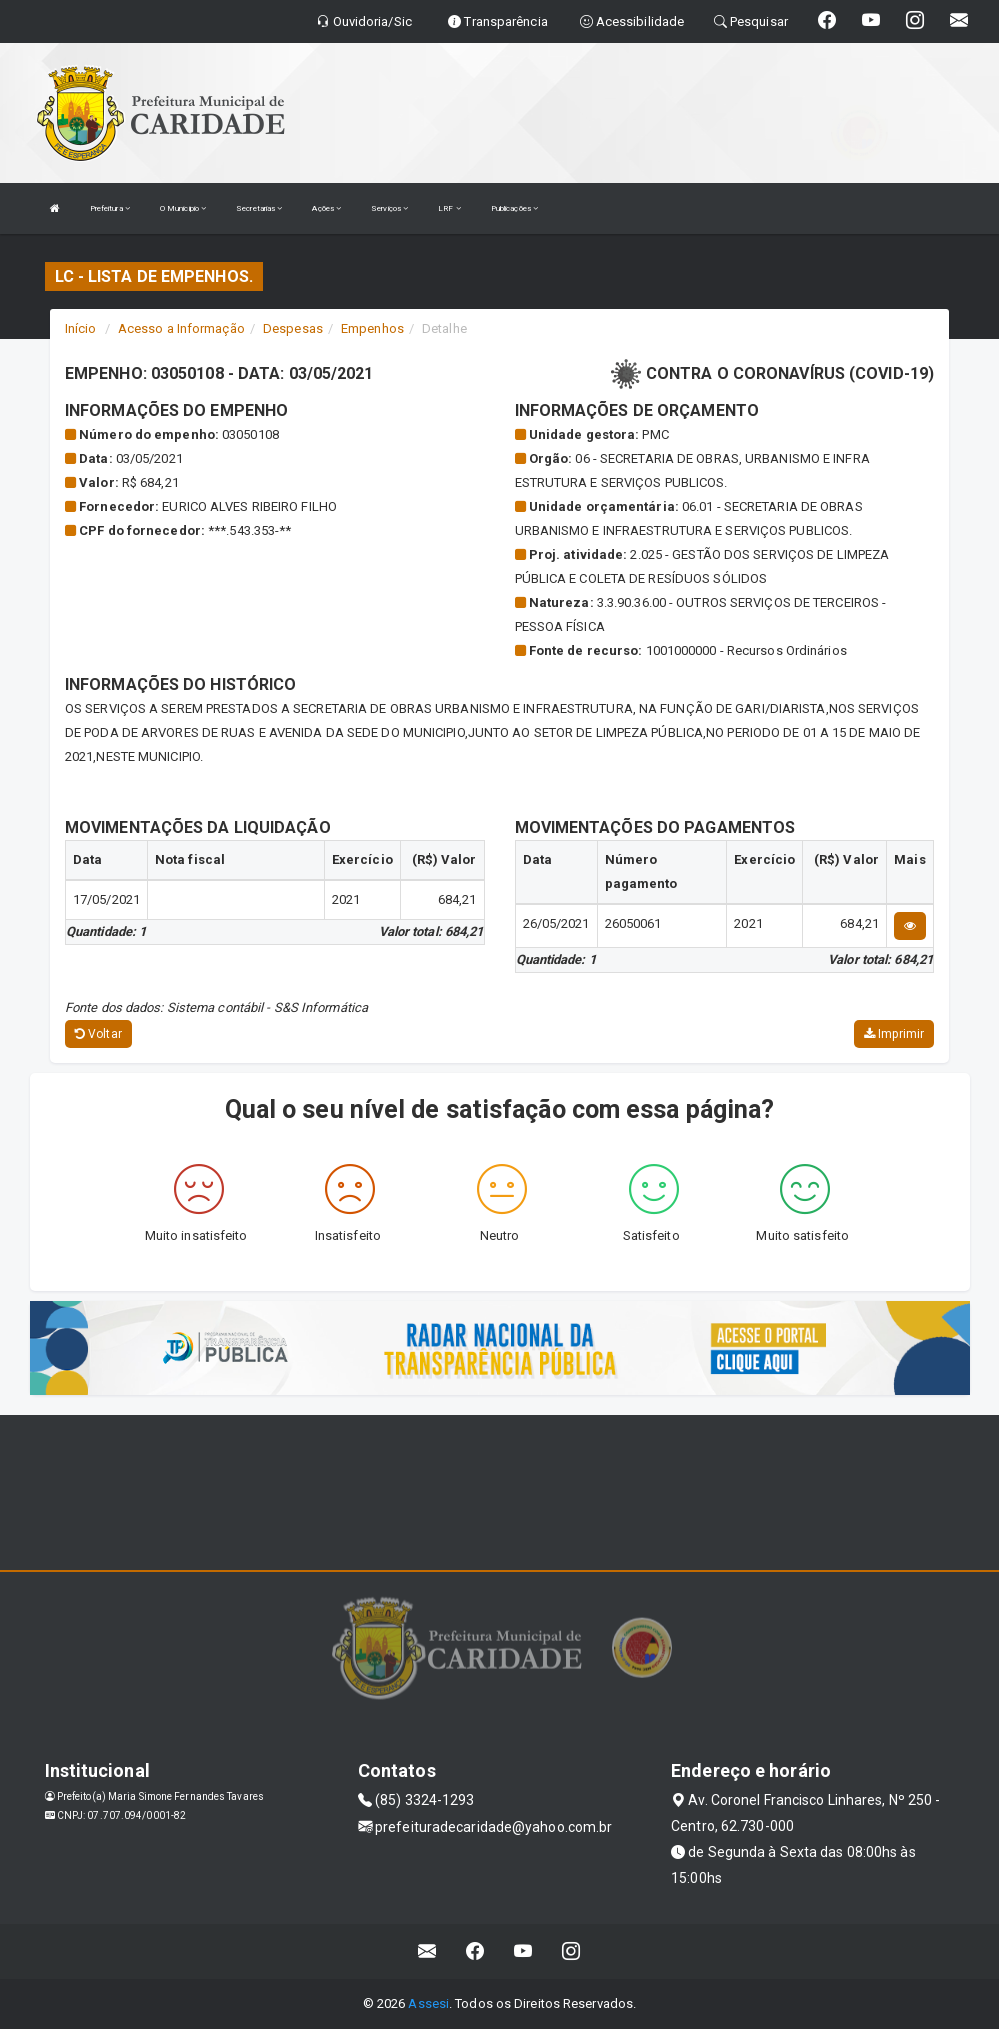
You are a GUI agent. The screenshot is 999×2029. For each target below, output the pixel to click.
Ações (326, 208)
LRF (449, 208)
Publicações (514, 208)
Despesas (293, 328)
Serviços (389, 208)
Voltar (98, 1034)
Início (81, 328)
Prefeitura (110, 208)
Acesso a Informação (181, 328)
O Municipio (183, 208)
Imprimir (894, 1034)
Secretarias (259, 208)
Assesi (428, 2003)
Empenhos (372, 328)
